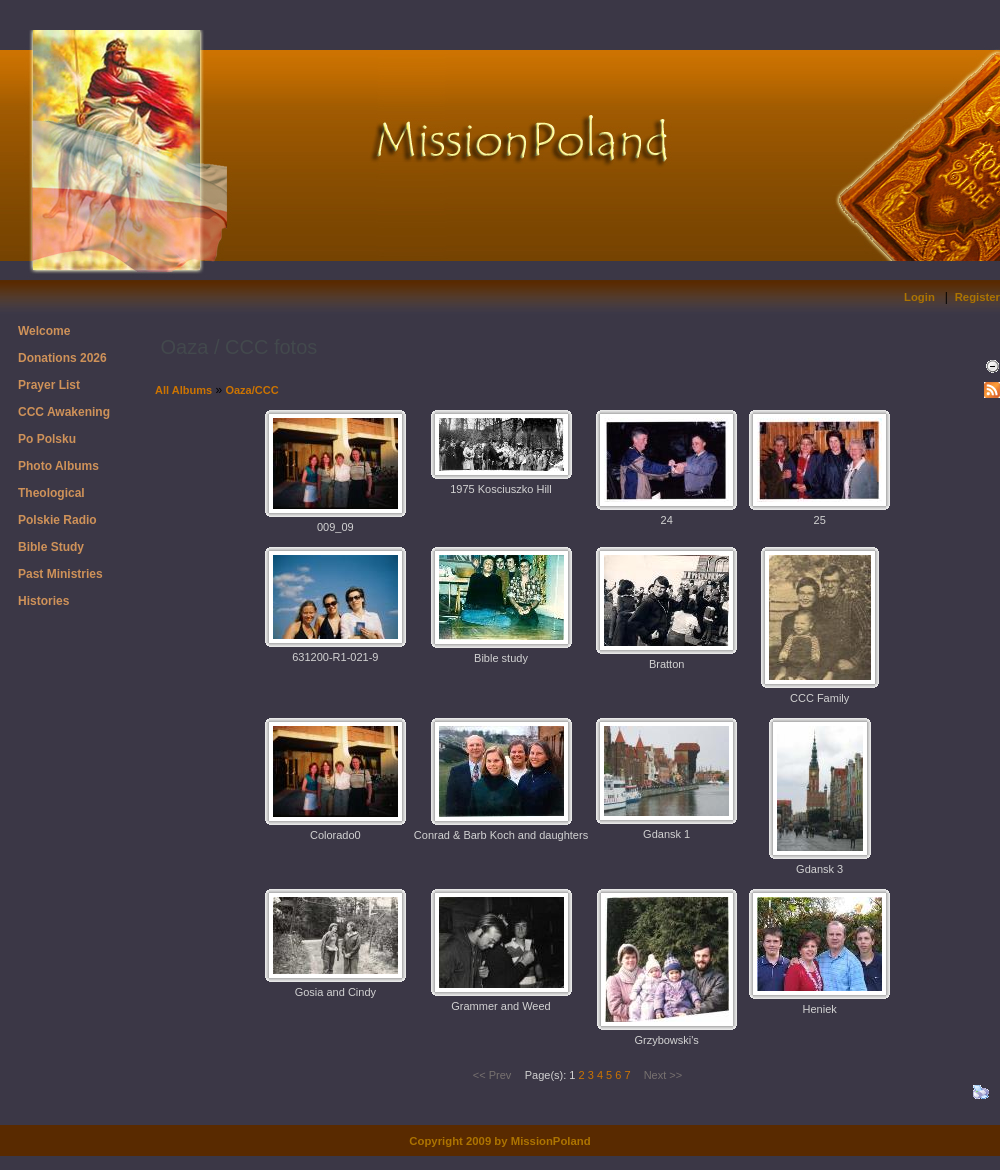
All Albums (183, 390)
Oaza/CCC (251, 390)
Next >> (663, 1075)
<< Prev (492, 1075)
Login (919, 297)
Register (977, 297)
